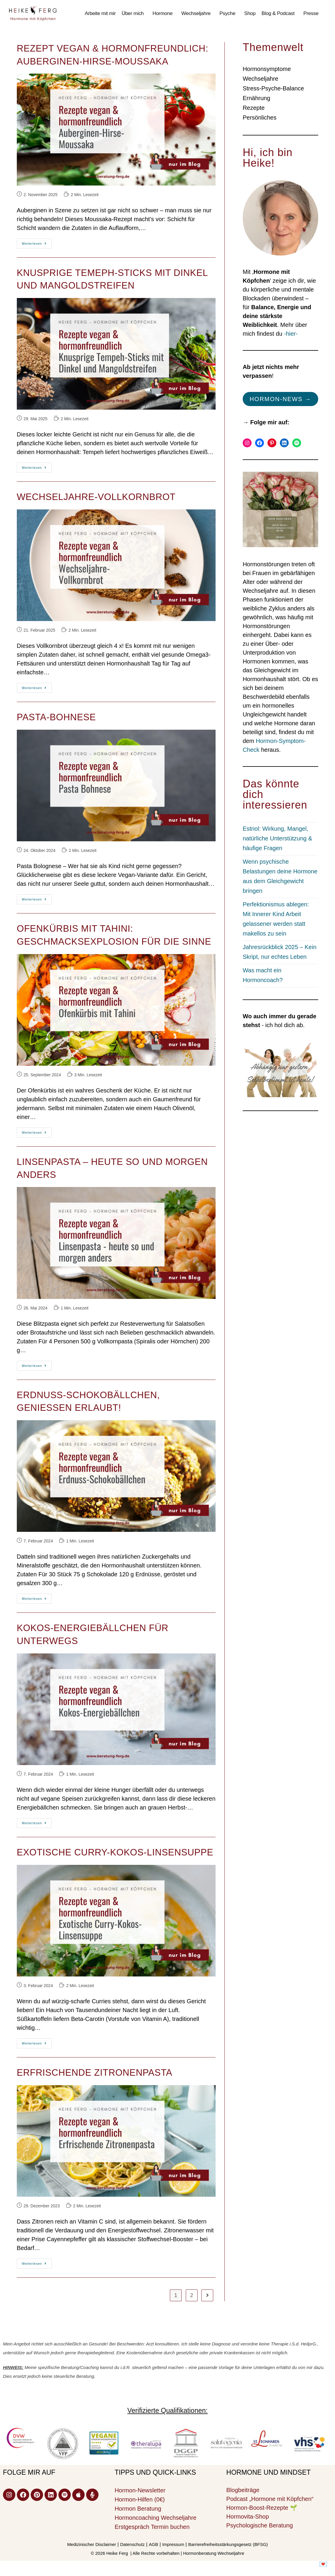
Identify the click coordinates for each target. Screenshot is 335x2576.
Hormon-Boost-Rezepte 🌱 (261, 2507)
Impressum (173, 2544)
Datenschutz (132, 2544)
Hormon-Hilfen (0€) (140, 2499)
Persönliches (260, 117)
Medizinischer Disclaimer (91, 2544)
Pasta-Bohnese (56, 717)
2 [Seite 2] (191, 2295)
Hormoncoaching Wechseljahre (156, 2517)
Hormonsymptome (267, 69)
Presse (310, 13)
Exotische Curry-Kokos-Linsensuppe (115, 1852)
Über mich (132, 13)
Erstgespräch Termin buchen (152, 2527)
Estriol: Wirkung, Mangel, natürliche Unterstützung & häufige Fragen (277, 838)
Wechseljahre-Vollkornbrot (96, 497)
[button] (134, 13)
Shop (250, 13)
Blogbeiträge (242, 2490)
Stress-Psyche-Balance (273, 88)
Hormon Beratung (138, 2508)
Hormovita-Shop (247, 2516)
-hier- (291, 333)
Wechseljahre (196, 13)
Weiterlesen (37, 242)
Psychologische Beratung (259, 2525)
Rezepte (254, 108)
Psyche (227, 13)
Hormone (162, 13)
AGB (153, 2544)
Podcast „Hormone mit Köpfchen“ (269, 2499)
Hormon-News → (280, 399)
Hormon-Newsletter (140, 2490)
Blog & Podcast (278, 13)
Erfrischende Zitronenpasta (94, 2072)
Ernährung (256, 98)
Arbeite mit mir (100, 13)
